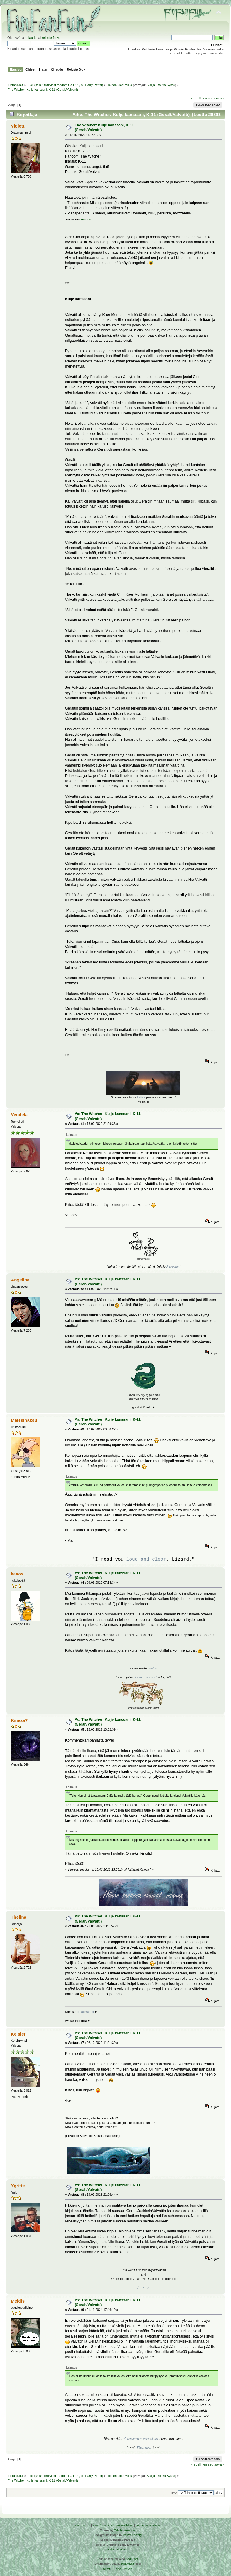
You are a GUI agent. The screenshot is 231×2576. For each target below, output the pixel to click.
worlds (152, 1668)
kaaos (17, 1573)
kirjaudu (30, 37)
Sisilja (151, 85)
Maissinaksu (24, 1420)
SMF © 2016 (101, 2525)
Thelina (18, 1917)
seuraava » (216, 98)
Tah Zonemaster (124, 2530)
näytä (86, 219)
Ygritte (18, 2185)
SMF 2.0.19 (82, 2525)
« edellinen (199, 98)
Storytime (172, 1266)
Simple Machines (122, 2525)
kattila (141, 1097)
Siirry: (173, 2492)
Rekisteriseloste (117, 2549)
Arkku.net (132, 2559)
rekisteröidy (50, 37)
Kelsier (18, 2033)
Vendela (19, 1114)
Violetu (18, 125)
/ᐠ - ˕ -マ (143, 2287)
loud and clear (146, 1559)
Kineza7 (19, 1720)
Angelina (20, 1279)
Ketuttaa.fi (128, 2563)
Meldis (18, 2300)
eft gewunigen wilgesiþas (140, 2438)
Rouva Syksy (166, 85)
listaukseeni (85, 2012)
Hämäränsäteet (145, 1677)
